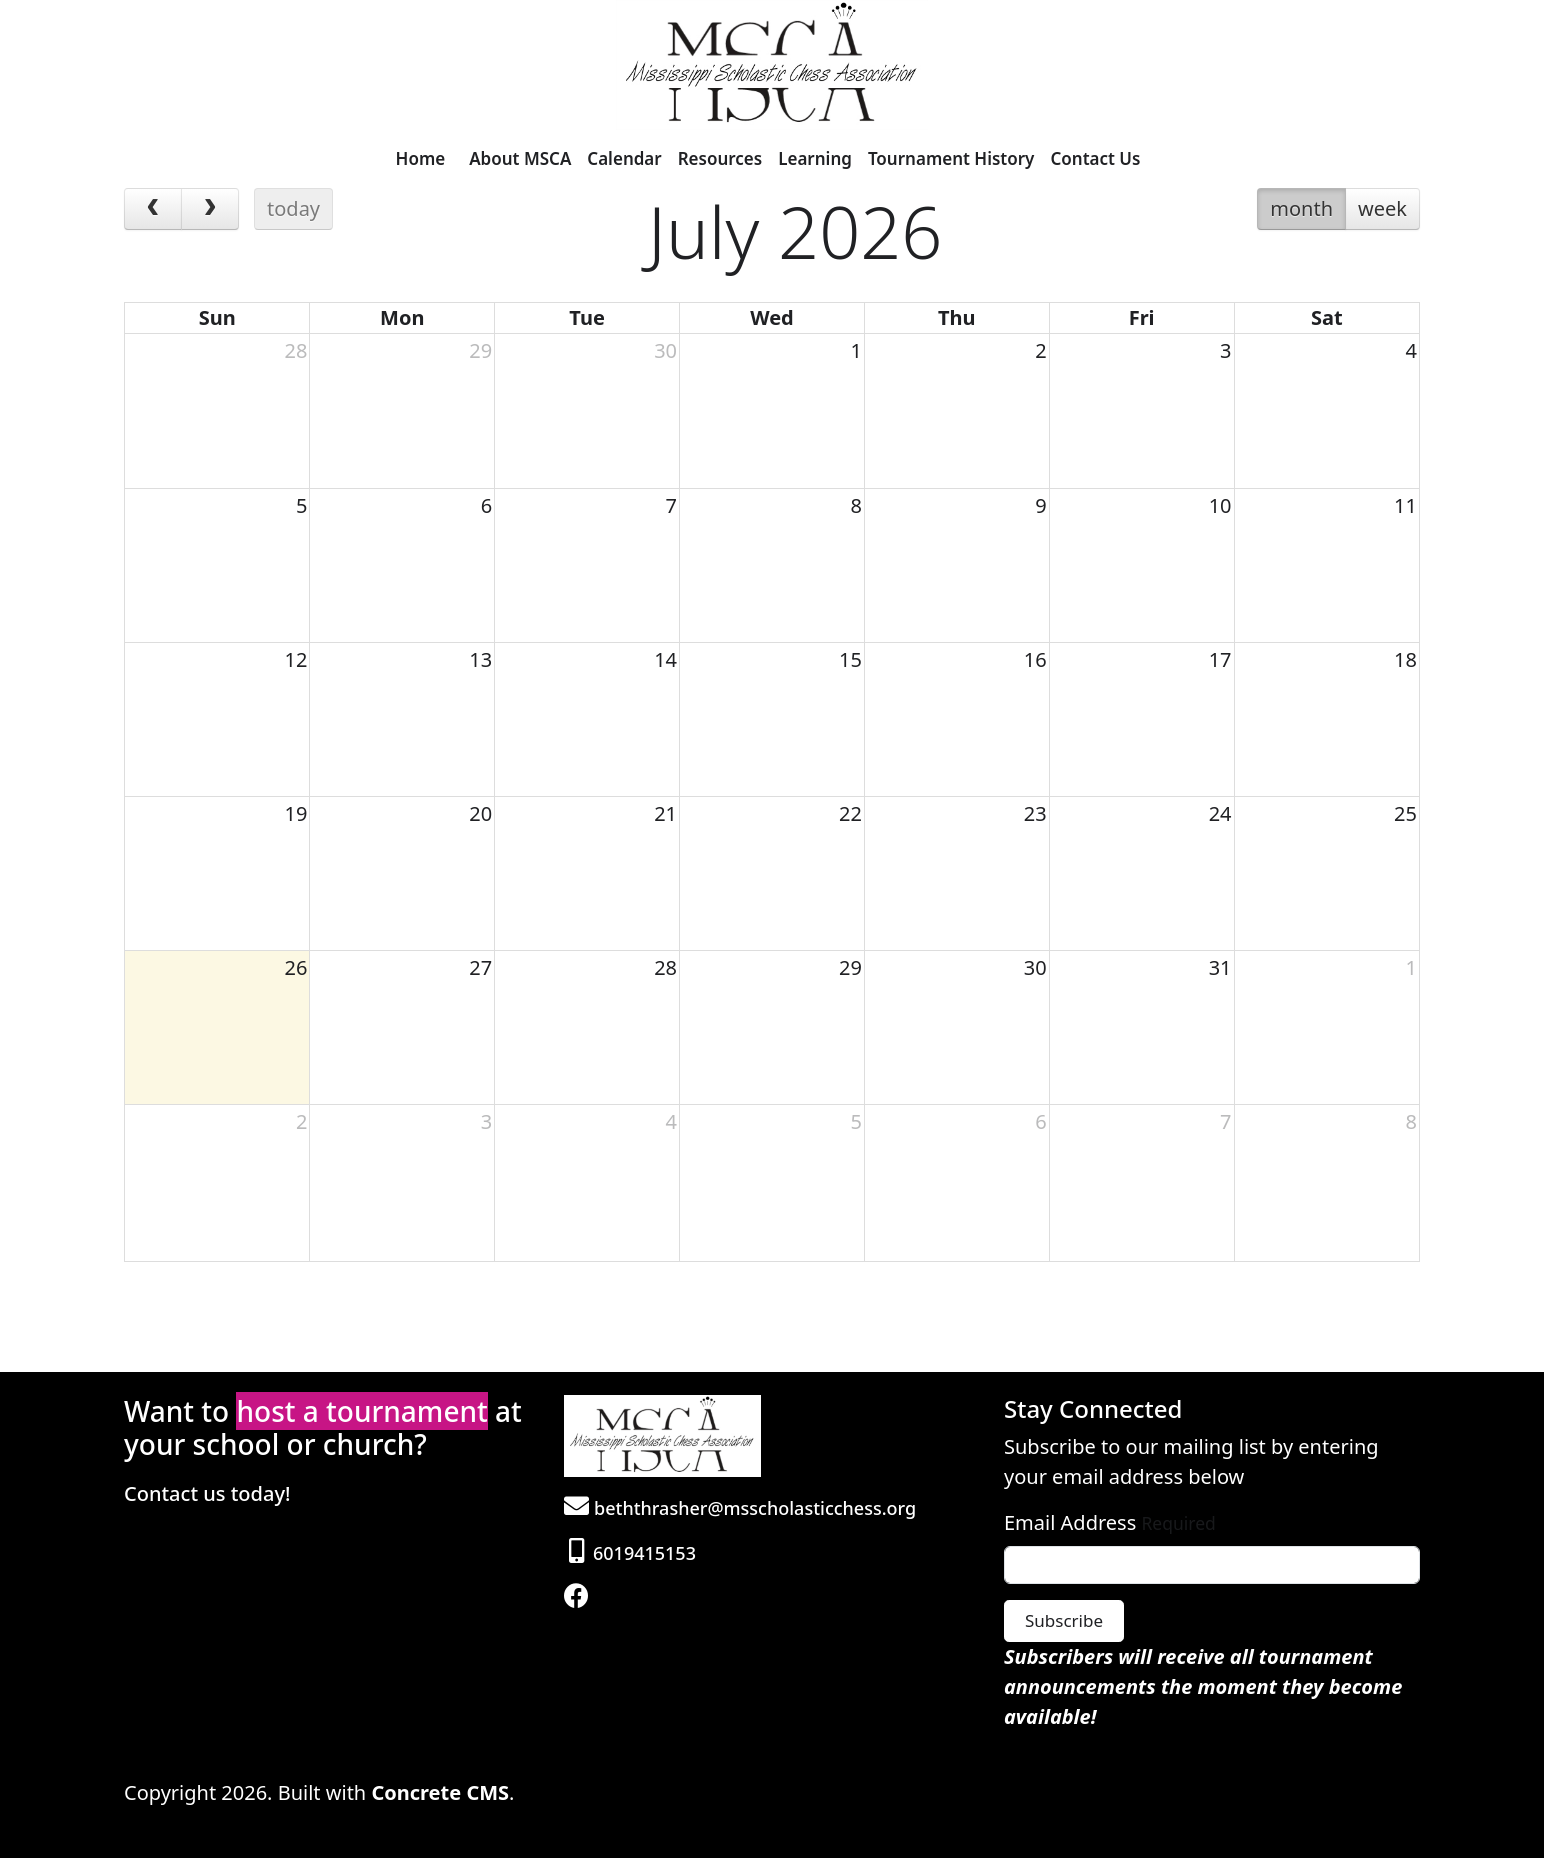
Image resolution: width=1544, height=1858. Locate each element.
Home (421, 158)
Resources (720, 158)
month (1301, 208)
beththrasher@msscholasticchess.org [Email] (740, 1508)
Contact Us (1095, 158)
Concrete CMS (440, 1792)
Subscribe (1064, 1620)
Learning (815, 158)
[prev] (153, 209)
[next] (210, 209)
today (293, 208)
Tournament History (951, 158)
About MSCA (520, 158)
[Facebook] (579, 1598)
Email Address (1070, 1522)
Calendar (624, 158)
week (1382, 208)
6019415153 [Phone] (632, 1553)
